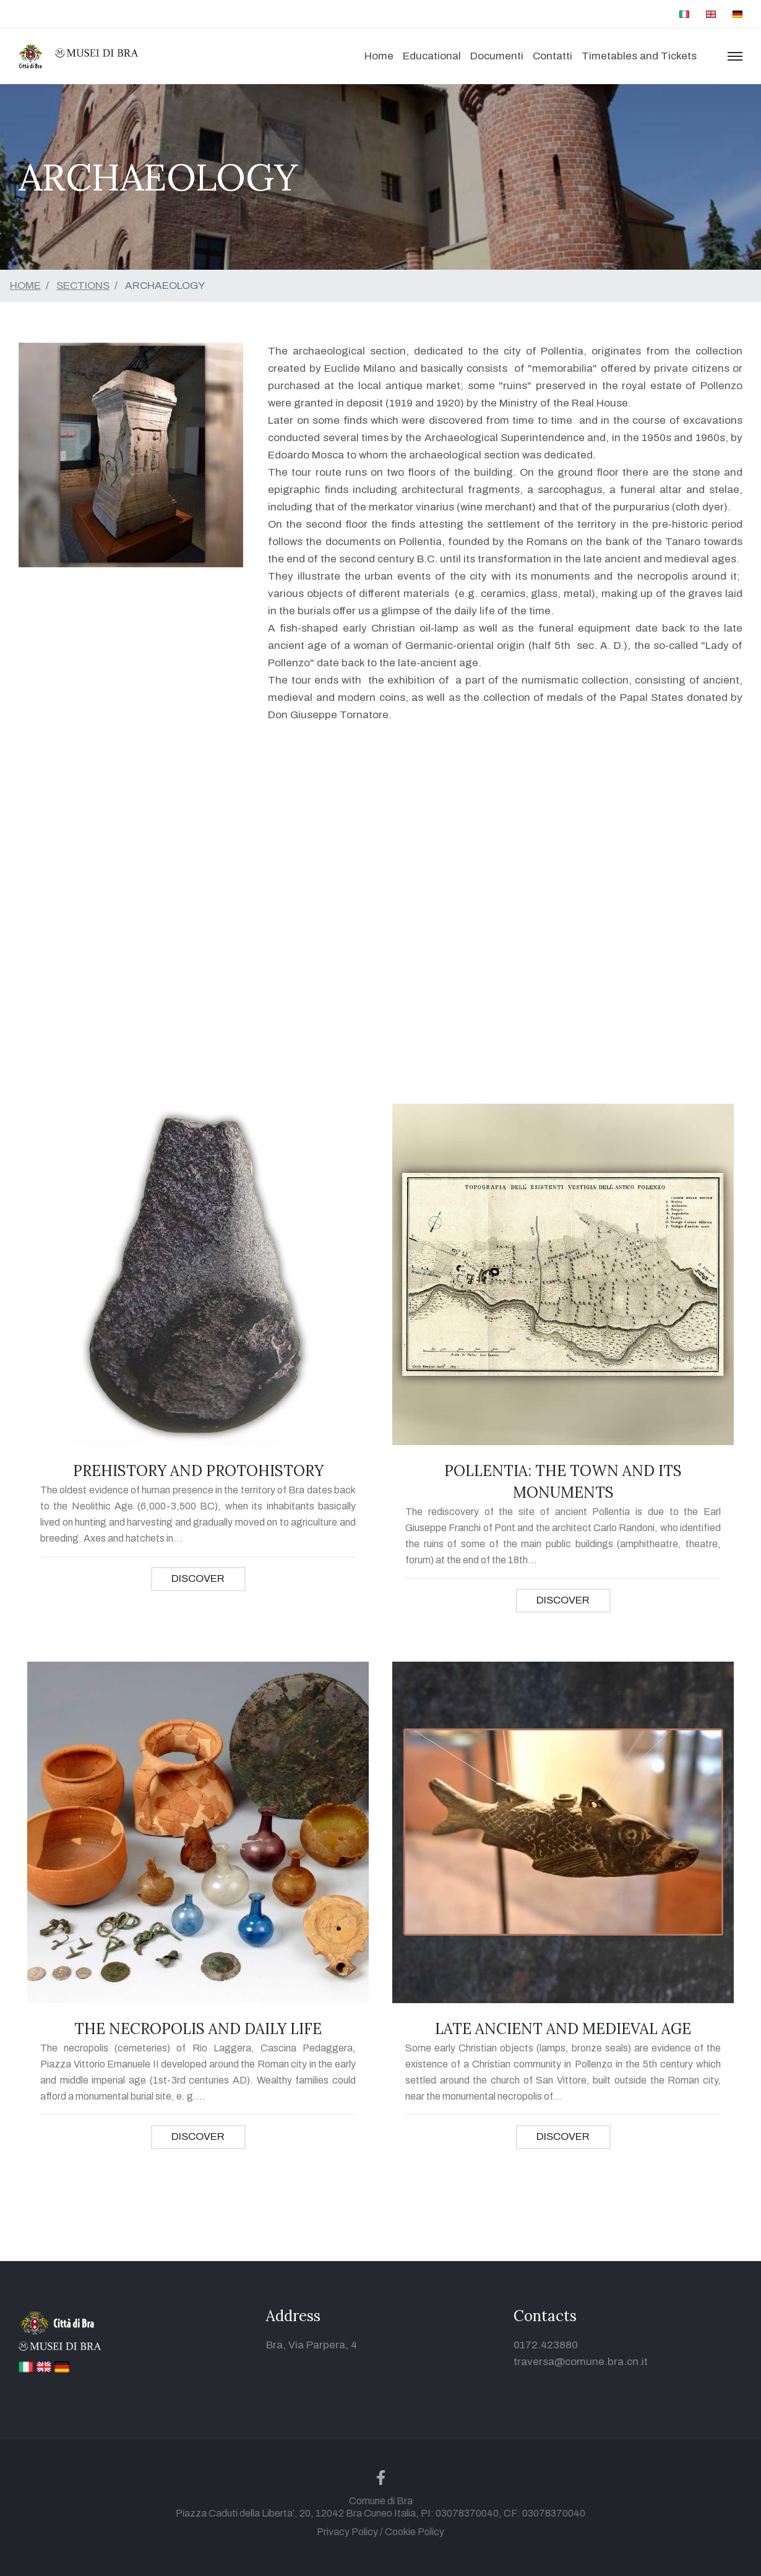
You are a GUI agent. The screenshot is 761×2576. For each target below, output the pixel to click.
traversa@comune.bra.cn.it (581, 2362)
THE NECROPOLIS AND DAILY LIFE (198, 2028)
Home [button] (378, 56)
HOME (25, 285)
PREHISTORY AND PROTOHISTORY (198, 1470)
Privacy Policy (347, 2532)
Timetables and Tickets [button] (639, 56)
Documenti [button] (496, 56)
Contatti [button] (552, 56)
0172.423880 (546, 2345)
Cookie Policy (414, 2532)
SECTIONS (83, 285)
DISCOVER (198, 1578)
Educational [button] (432, 56)
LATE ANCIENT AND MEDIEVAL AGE (563, 2028)
